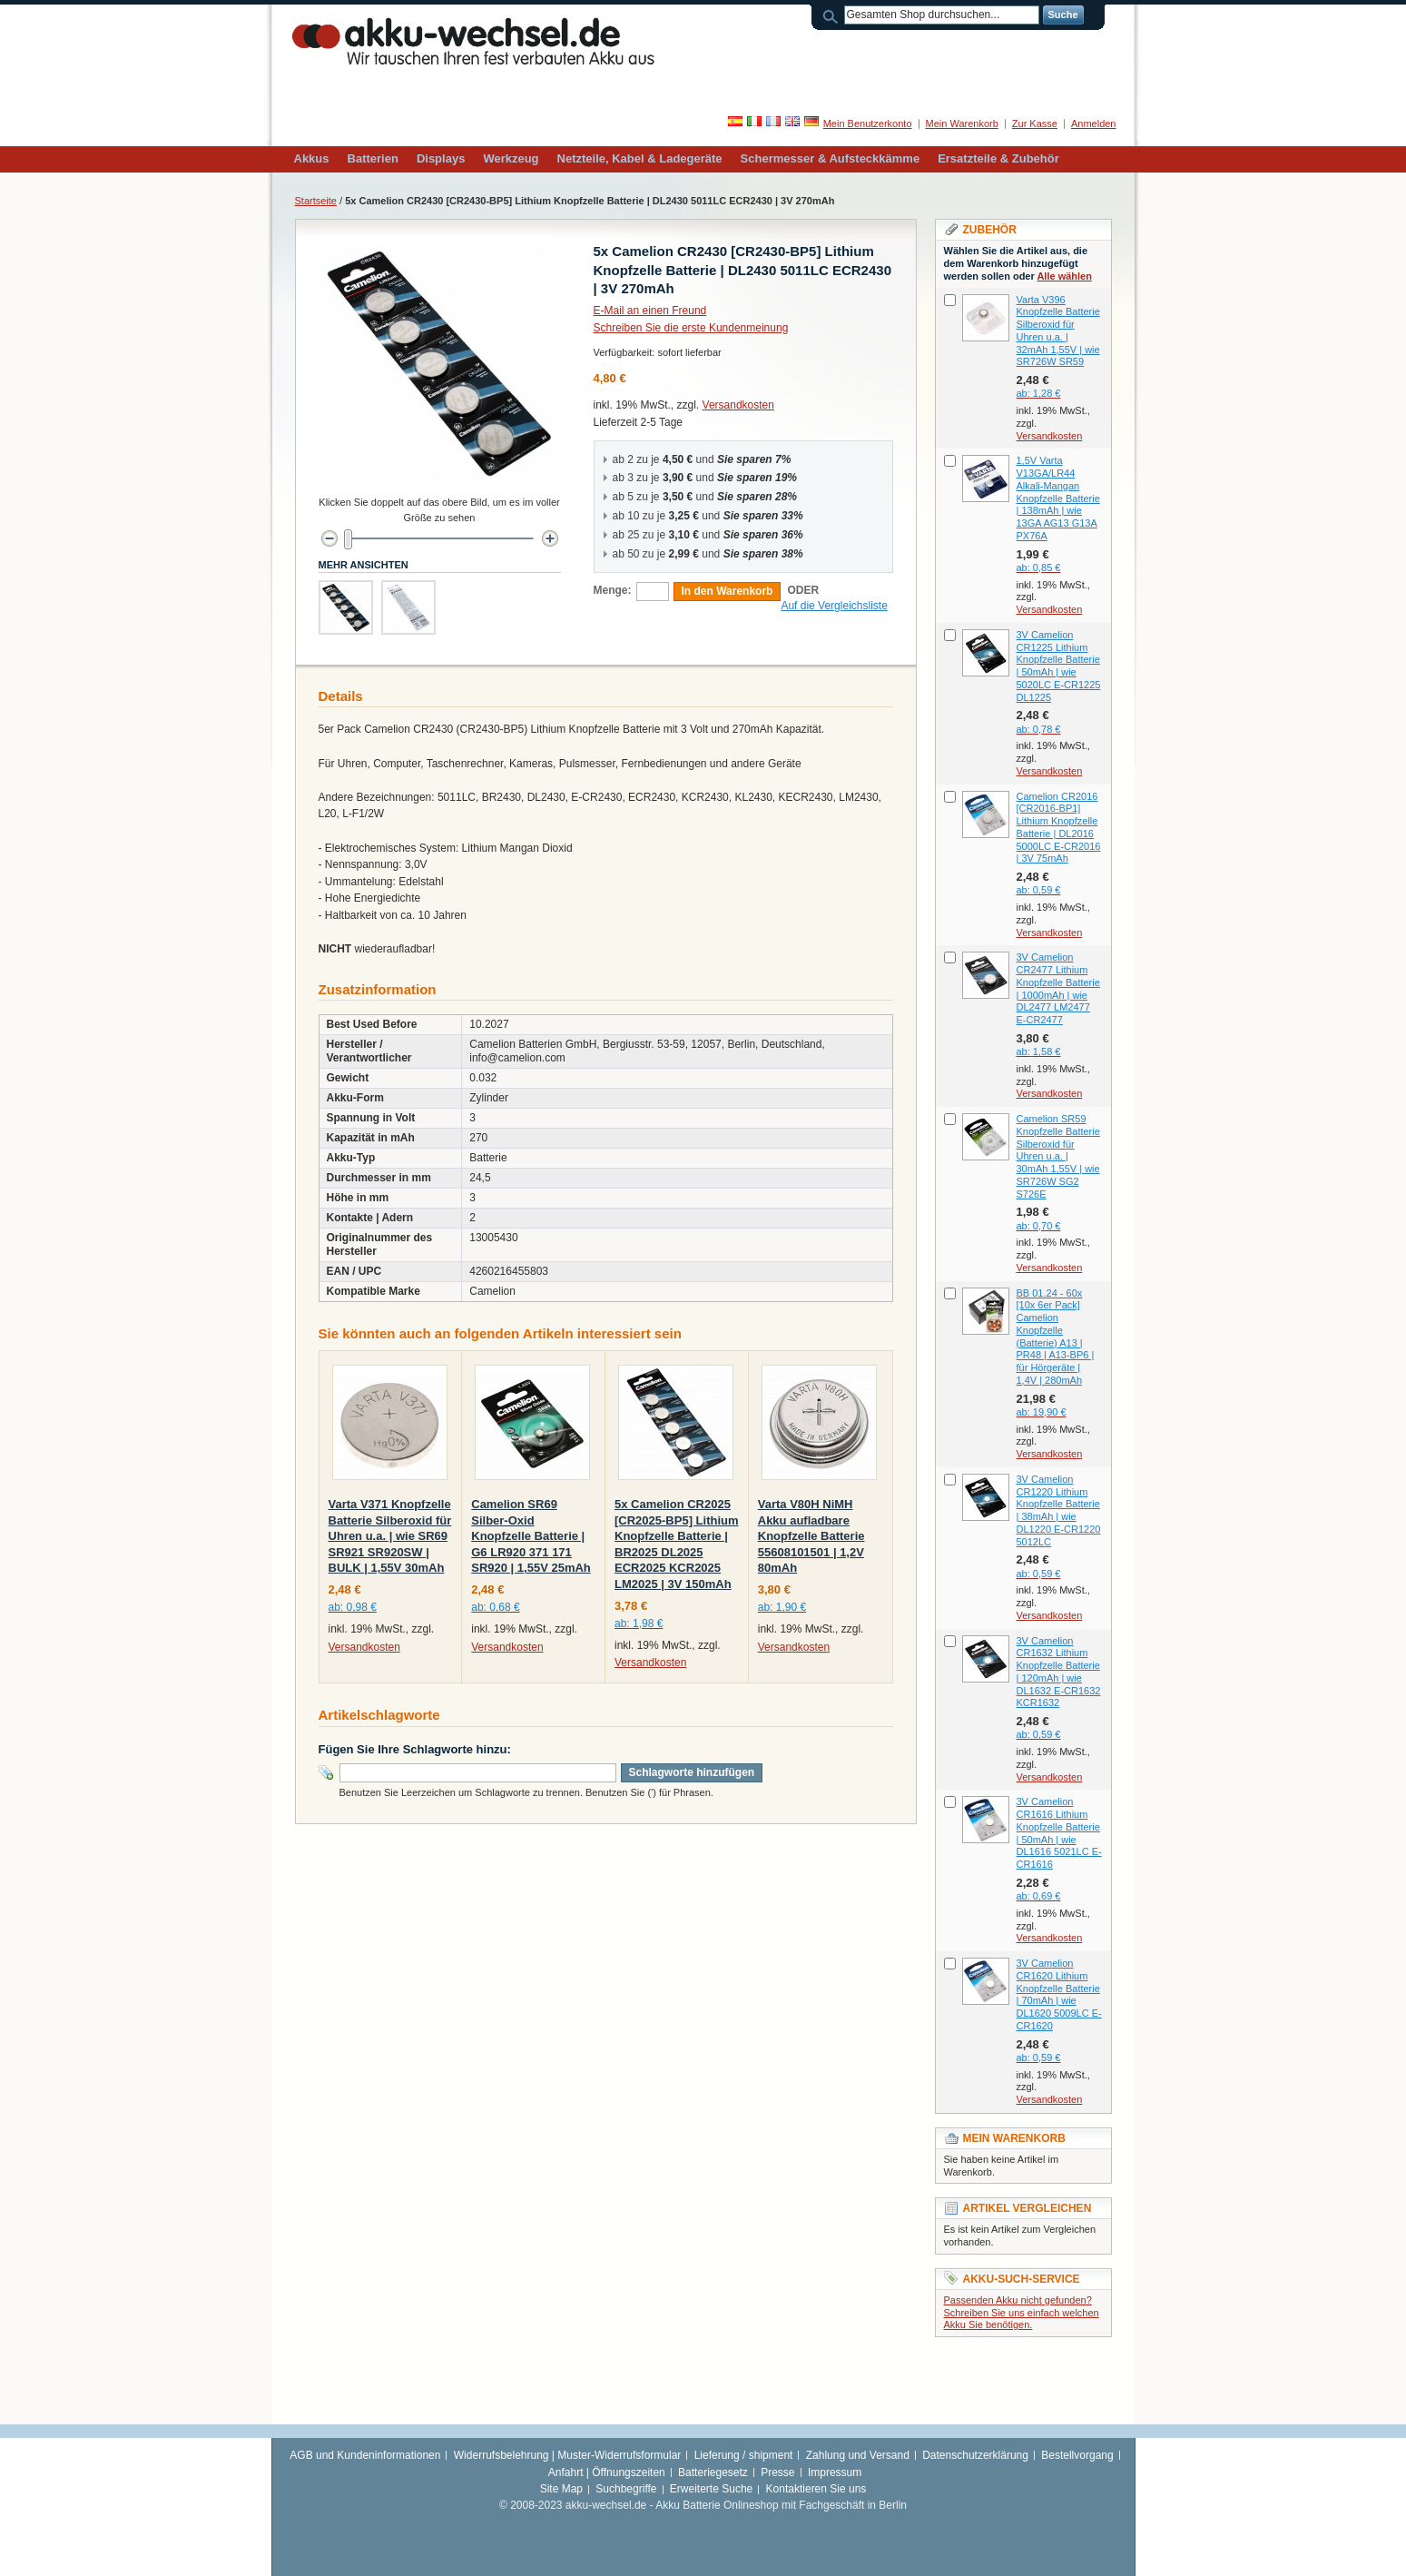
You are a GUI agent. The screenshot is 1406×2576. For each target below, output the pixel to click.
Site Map (561, 2488)
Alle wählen (1064, 276)
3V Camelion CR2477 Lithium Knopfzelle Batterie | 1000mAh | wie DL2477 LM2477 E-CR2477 (1058, 988)
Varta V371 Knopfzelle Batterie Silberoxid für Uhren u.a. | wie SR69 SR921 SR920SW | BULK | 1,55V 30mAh (390, 1535)
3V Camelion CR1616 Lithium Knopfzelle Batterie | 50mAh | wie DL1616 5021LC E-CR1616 (1059, 1833)
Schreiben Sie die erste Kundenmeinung (691, 327)
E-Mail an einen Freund (650, 310)
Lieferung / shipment (743, 2455)
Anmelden (1093, 123)
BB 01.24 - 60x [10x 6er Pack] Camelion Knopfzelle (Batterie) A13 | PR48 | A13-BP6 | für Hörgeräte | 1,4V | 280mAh (1056, 1337)
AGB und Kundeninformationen (365, 2455)
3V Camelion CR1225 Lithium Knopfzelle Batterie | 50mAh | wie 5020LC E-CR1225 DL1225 (1059, 666)
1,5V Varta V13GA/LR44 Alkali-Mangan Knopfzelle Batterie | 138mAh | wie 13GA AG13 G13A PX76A (1058, 498)
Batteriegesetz (713, 2472)
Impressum (834, 2472)
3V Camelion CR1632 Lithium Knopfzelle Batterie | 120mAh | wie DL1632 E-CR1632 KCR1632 (1059, 1672)
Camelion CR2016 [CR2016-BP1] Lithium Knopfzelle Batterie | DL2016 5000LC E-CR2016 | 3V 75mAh (1059, 827)
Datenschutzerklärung (975, 2455)
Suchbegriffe (625, 2488)
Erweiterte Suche (711, 2488)
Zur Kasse (1034, 123)
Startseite (316, 200)
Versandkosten (738, 405)
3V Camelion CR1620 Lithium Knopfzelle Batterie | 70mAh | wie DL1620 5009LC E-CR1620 (1059, 1994)
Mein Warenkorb (962, 123)
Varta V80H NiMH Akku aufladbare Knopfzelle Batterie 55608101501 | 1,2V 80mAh (811, 1535)
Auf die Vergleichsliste (834, 605)
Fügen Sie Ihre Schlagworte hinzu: (415, 1749)
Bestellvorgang (1077, 2455)
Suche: (833, 15)
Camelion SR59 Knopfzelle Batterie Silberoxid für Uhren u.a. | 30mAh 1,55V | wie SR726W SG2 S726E (1058, 1156)
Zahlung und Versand (857, 2455)
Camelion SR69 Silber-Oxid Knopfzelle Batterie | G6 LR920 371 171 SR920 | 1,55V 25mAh (531, 1535)
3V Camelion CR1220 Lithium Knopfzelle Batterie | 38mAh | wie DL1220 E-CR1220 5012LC (1059, 1510)
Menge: (613, 590)
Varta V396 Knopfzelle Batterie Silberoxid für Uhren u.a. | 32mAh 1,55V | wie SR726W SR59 (1058, 331)
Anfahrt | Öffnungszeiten (606, 2472)
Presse (777, 2472)
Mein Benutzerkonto (867, 123)
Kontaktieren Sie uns (816, 2488)
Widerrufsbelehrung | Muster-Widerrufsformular (568, 2455)
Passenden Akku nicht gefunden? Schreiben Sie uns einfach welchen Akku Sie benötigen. (1021, 2313)
